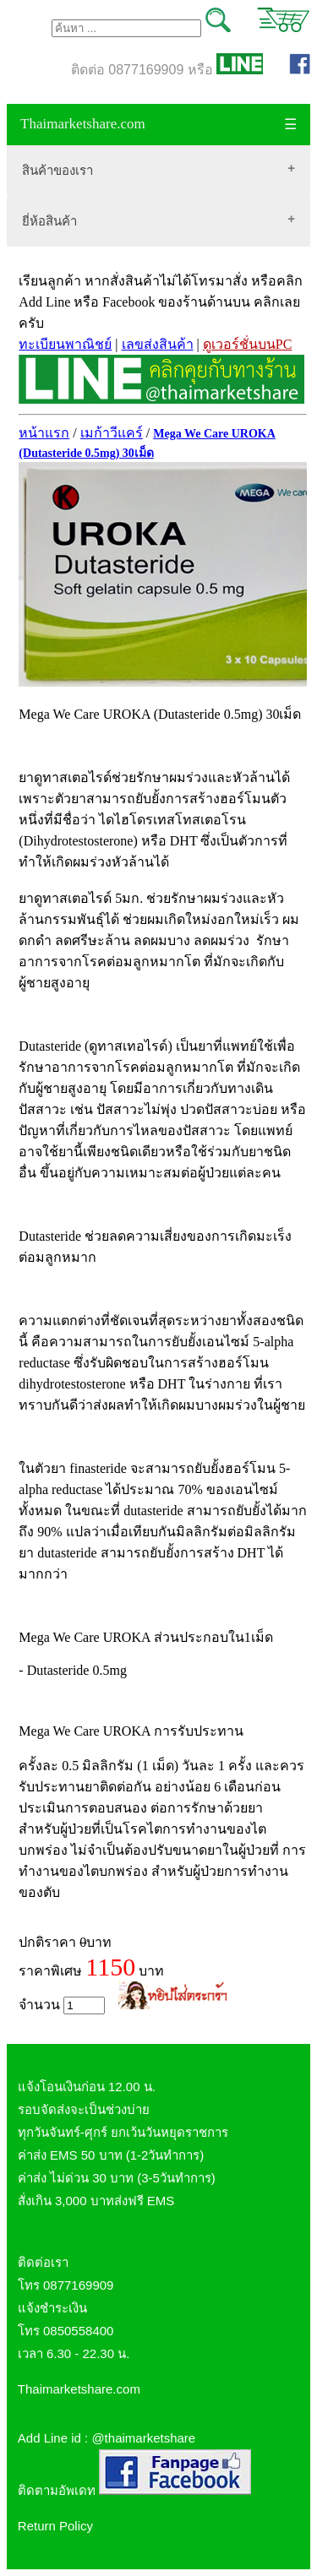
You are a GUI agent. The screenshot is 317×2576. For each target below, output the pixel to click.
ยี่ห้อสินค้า (49, 221)
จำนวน (62, 2005)
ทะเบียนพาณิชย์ (65, 344)
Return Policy (55, 2526)
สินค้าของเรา (57, 170)
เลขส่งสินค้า (158, 344)
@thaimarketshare (143, 2438)
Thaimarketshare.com (82, 124)
